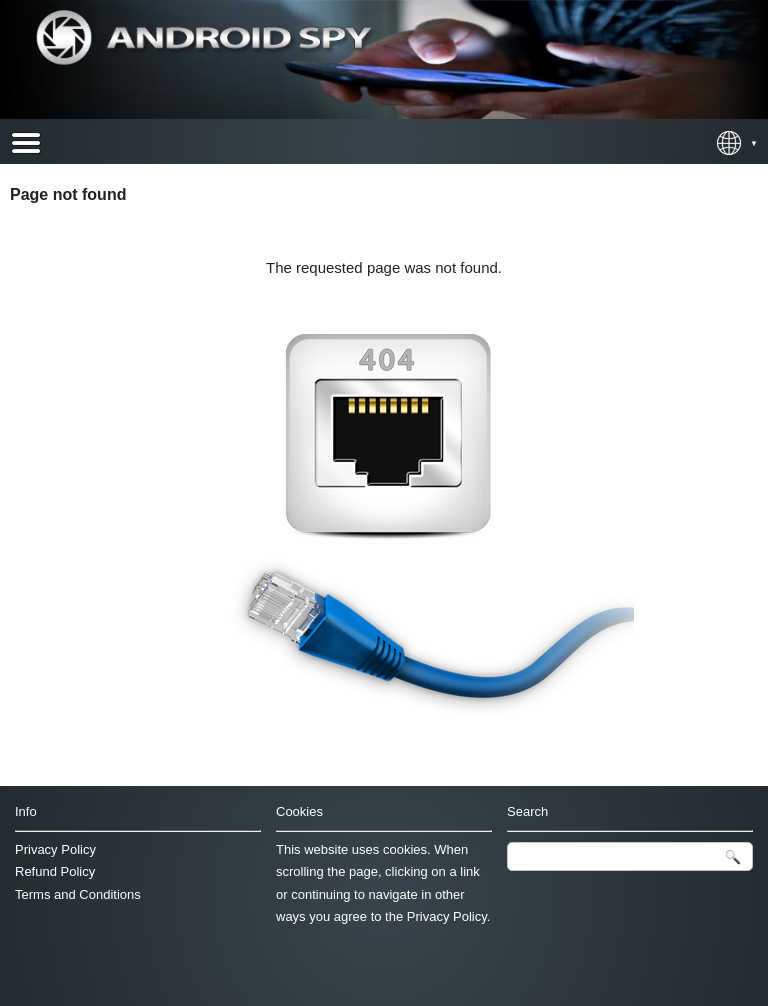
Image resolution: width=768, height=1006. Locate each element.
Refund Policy (55, 871)
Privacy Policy (55, 849)
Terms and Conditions (78, 894)
